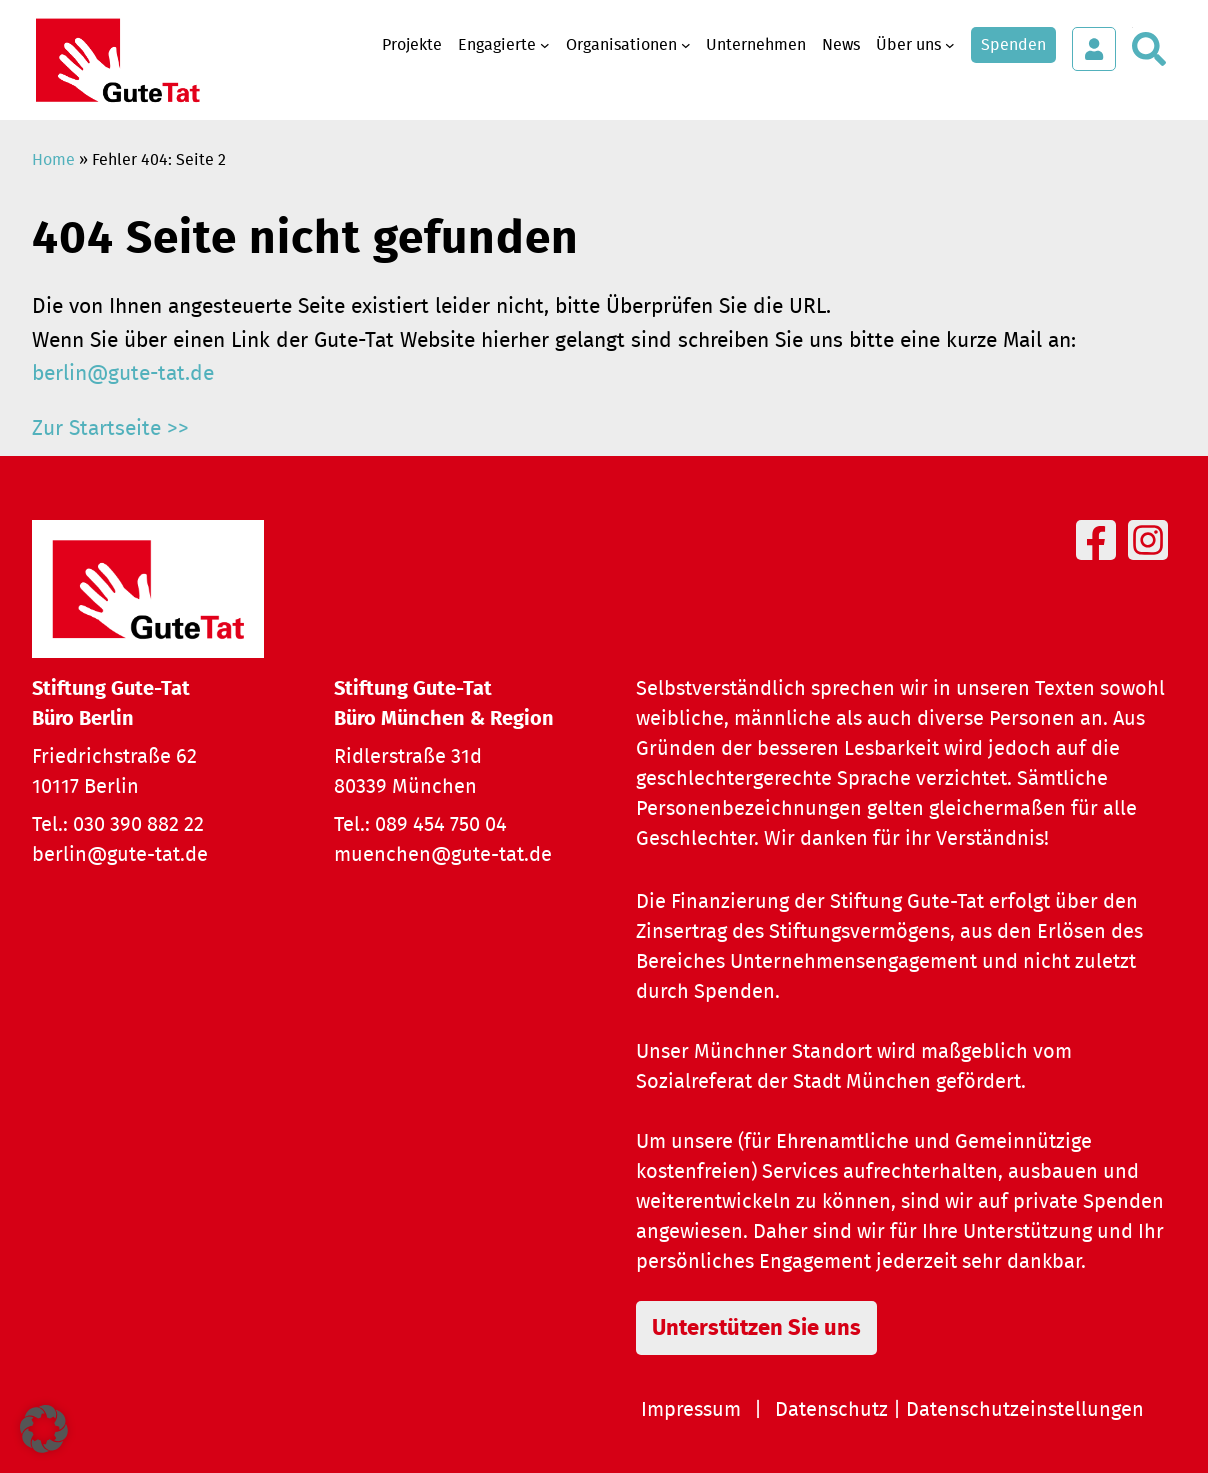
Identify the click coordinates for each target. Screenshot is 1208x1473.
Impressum (691, 1410)
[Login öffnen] (1094, 49)
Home (53, 160)
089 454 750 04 (441, 825)
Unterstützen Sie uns (756, 1328)
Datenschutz (831, 1410)
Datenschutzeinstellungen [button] (1025, 1410)
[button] (44, 1429)
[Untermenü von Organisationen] (686, 45)
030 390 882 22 (138, 825)
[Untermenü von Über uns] (950, 45)
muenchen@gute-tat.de (443, 855)
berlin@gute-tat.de (123, 373)
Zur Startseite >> (110, 428)
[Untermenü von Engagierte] (545, 45)
